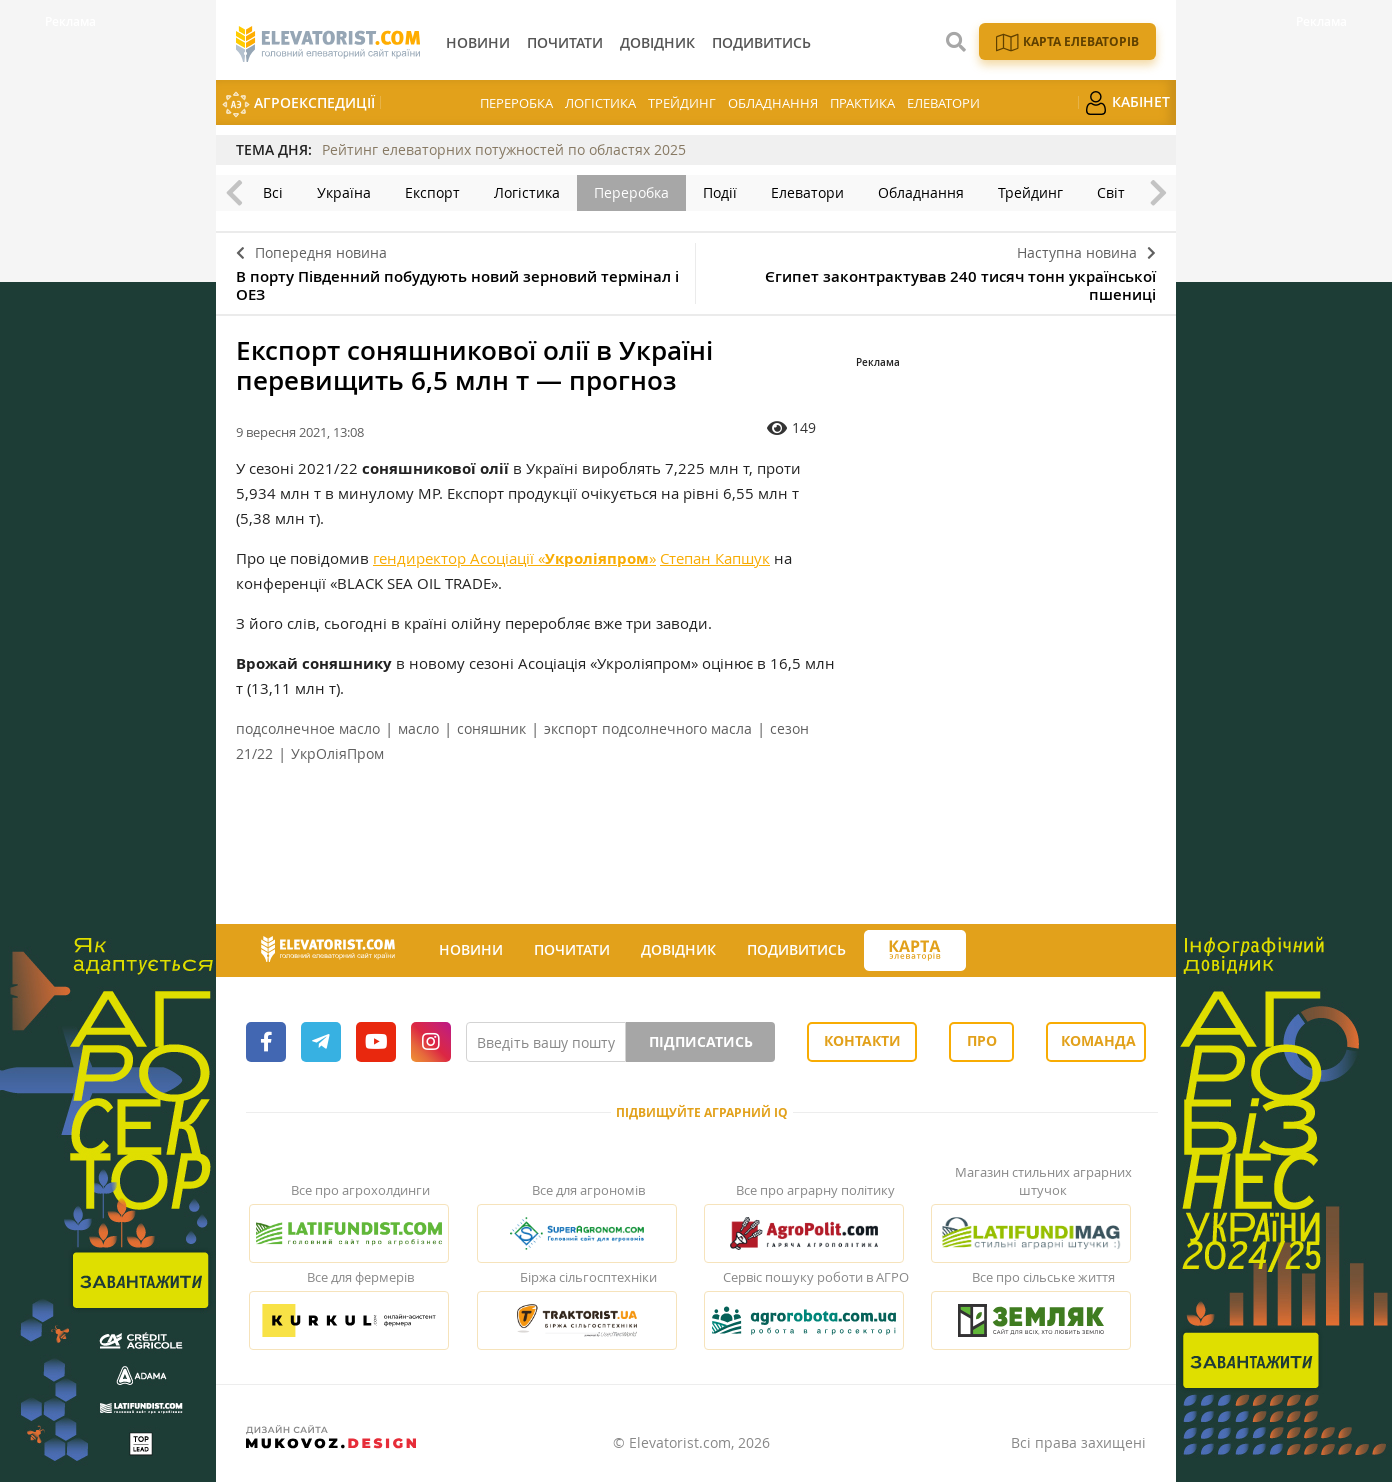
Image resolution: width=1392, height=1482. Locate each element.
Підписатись (701, 1041)
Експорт (432, 192)
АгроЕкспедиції (298, 104)
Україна (344, 192)
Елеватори (943, 103)
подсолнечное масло (308, 728)
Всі (273, 192)
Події (720, 192)
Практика (862, 103)
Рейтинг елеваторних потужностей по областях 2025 (504, 149)
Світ (1111, 192)
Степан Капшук (715, 558)
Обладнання (773, 103)
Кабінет (1127, 103)
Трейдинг (682, 103)
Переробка (516, 103)
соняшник (491, 728)
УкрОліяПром (337, 753)
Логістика (600, 103)
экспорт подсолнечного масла (648, 728)
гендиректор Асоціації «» (514, 558)
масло (418, 728)
